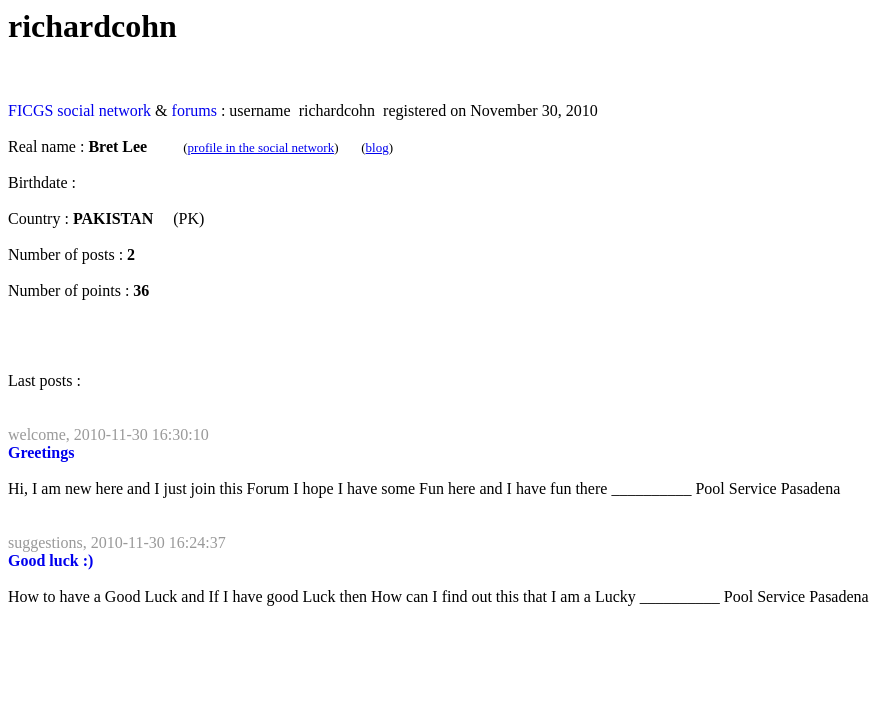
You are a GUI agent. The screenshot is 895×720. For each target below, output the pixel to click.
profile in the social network (261, 147)
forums (194, 110)
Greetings (41, 452)
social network (104, 110)
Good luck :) (50, 560)
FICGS (30, 110)
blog (377, 147)
